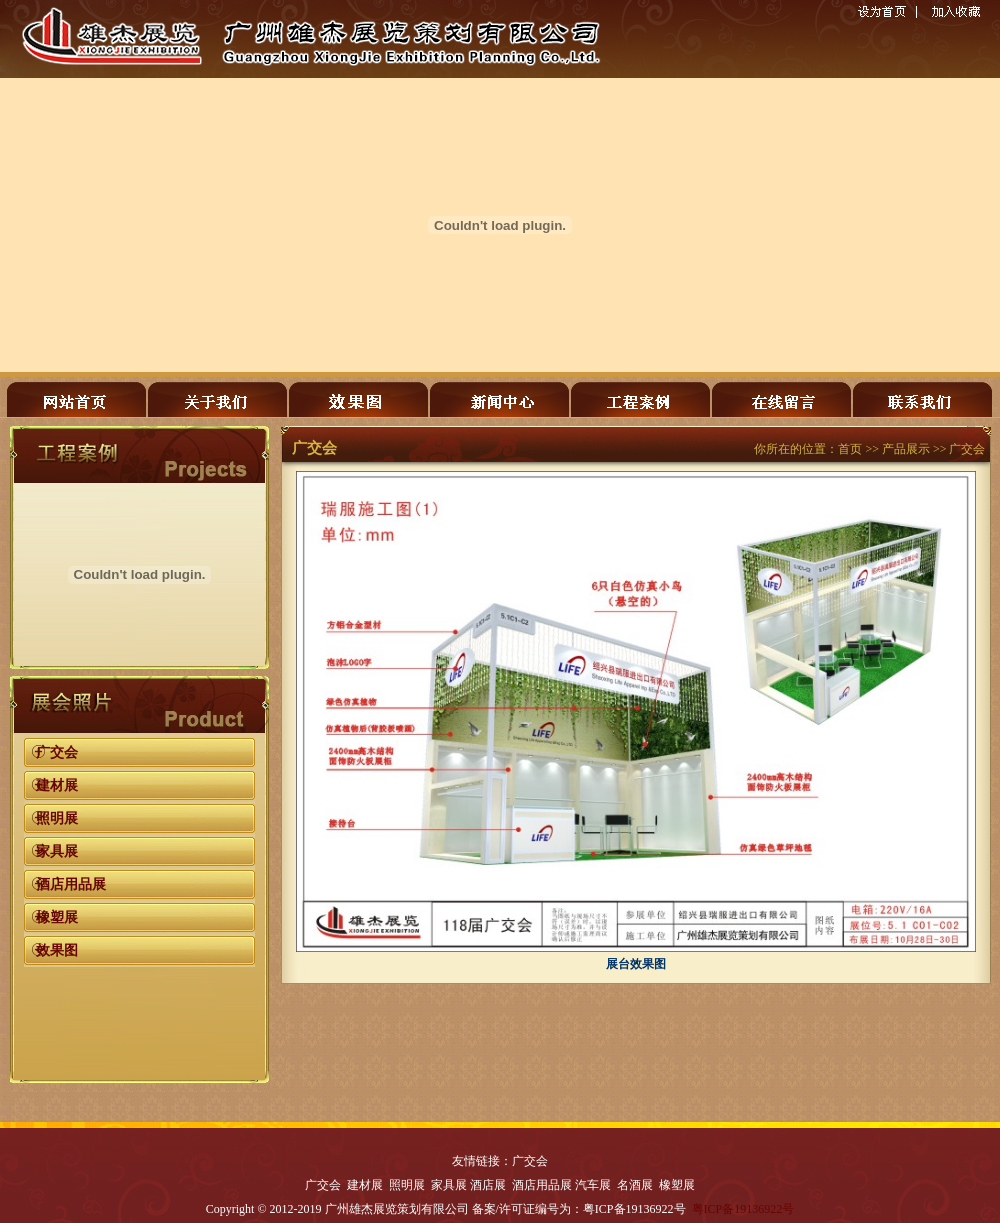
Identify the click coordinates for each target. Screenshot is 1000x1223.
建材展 (57, 785)
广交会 (57, 752)
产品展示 (906, 449)
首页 (850, 449)
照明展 (57, 818)
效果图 (57, 950)
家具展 (57, 851)
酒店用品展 (71, 884)
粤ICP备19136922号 (743, 1209)
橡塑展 (57, 917)
